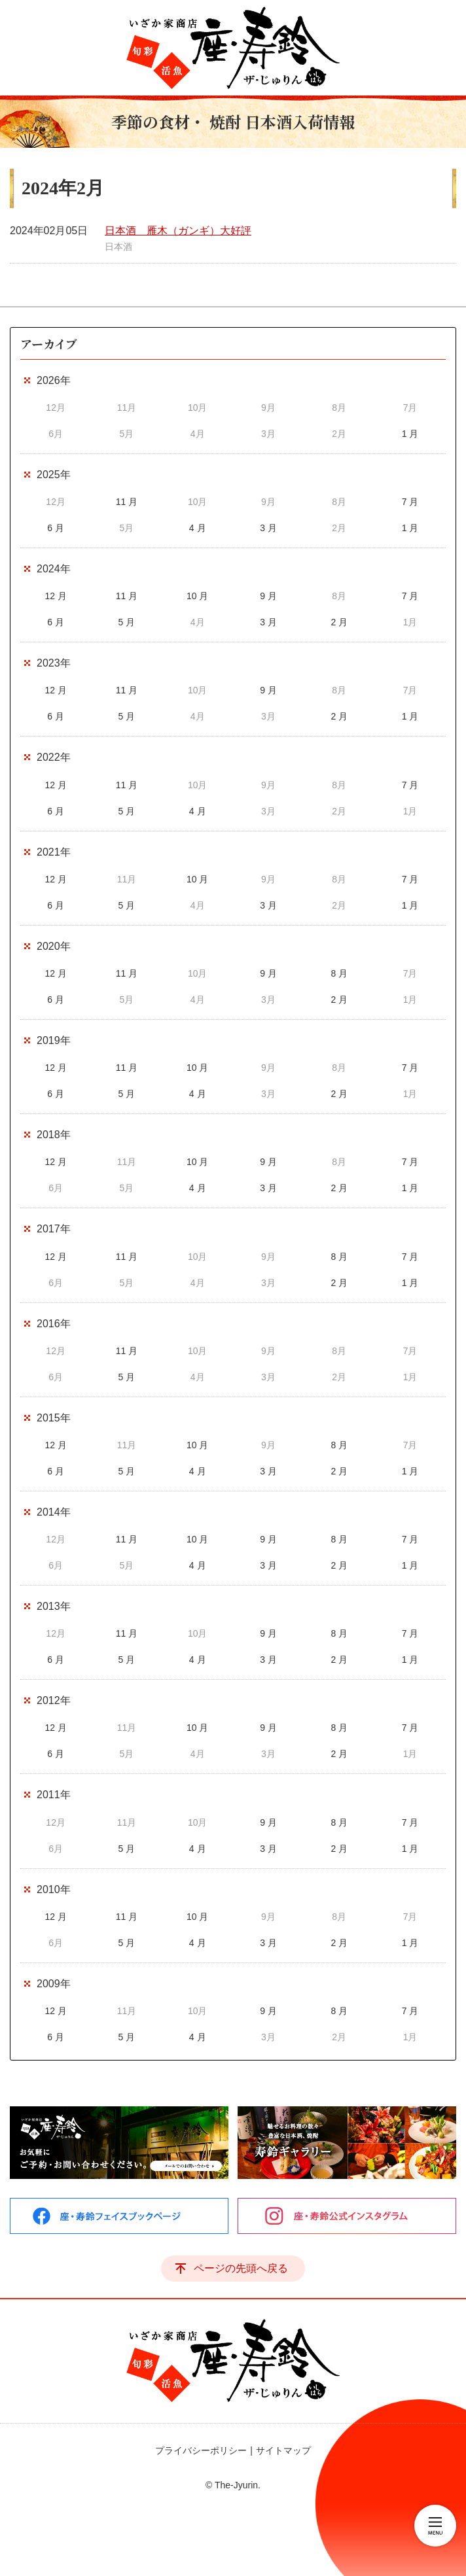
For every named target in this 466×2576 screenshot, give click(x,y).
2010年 (54, 1889)
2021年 (54, 852)
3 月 (268, 528)
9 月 (268, 596)
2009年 (54, 1983)
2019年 (54, 1040)
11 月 (126, 501)
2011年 (54, 1794)
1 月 (410, 433)
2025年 (54, 474)
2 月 (339, 622)
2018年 (54, 1134)
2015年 (54, 1417)
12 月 (55, 596)
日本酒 (118, 246)
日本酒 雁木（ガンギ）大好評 (178, 230)
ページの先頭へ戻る (241, 2268)
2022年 (54, 757)
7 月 (410, 501)
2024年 (54, 568)
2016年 (54, 1323)
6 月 (55, 528)
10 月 (197, 596)
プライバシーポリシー (201, 2450)
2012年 (54, 1700)
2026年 (54, 380)
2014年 (54, 1512)
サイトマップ (283, 2450)
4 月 (197, 528)
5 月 (126, 622)
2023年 (54, 663)
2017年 (54, 1228)
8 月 (339, 973)
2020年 (54, 946)
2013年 (54, 1606)
